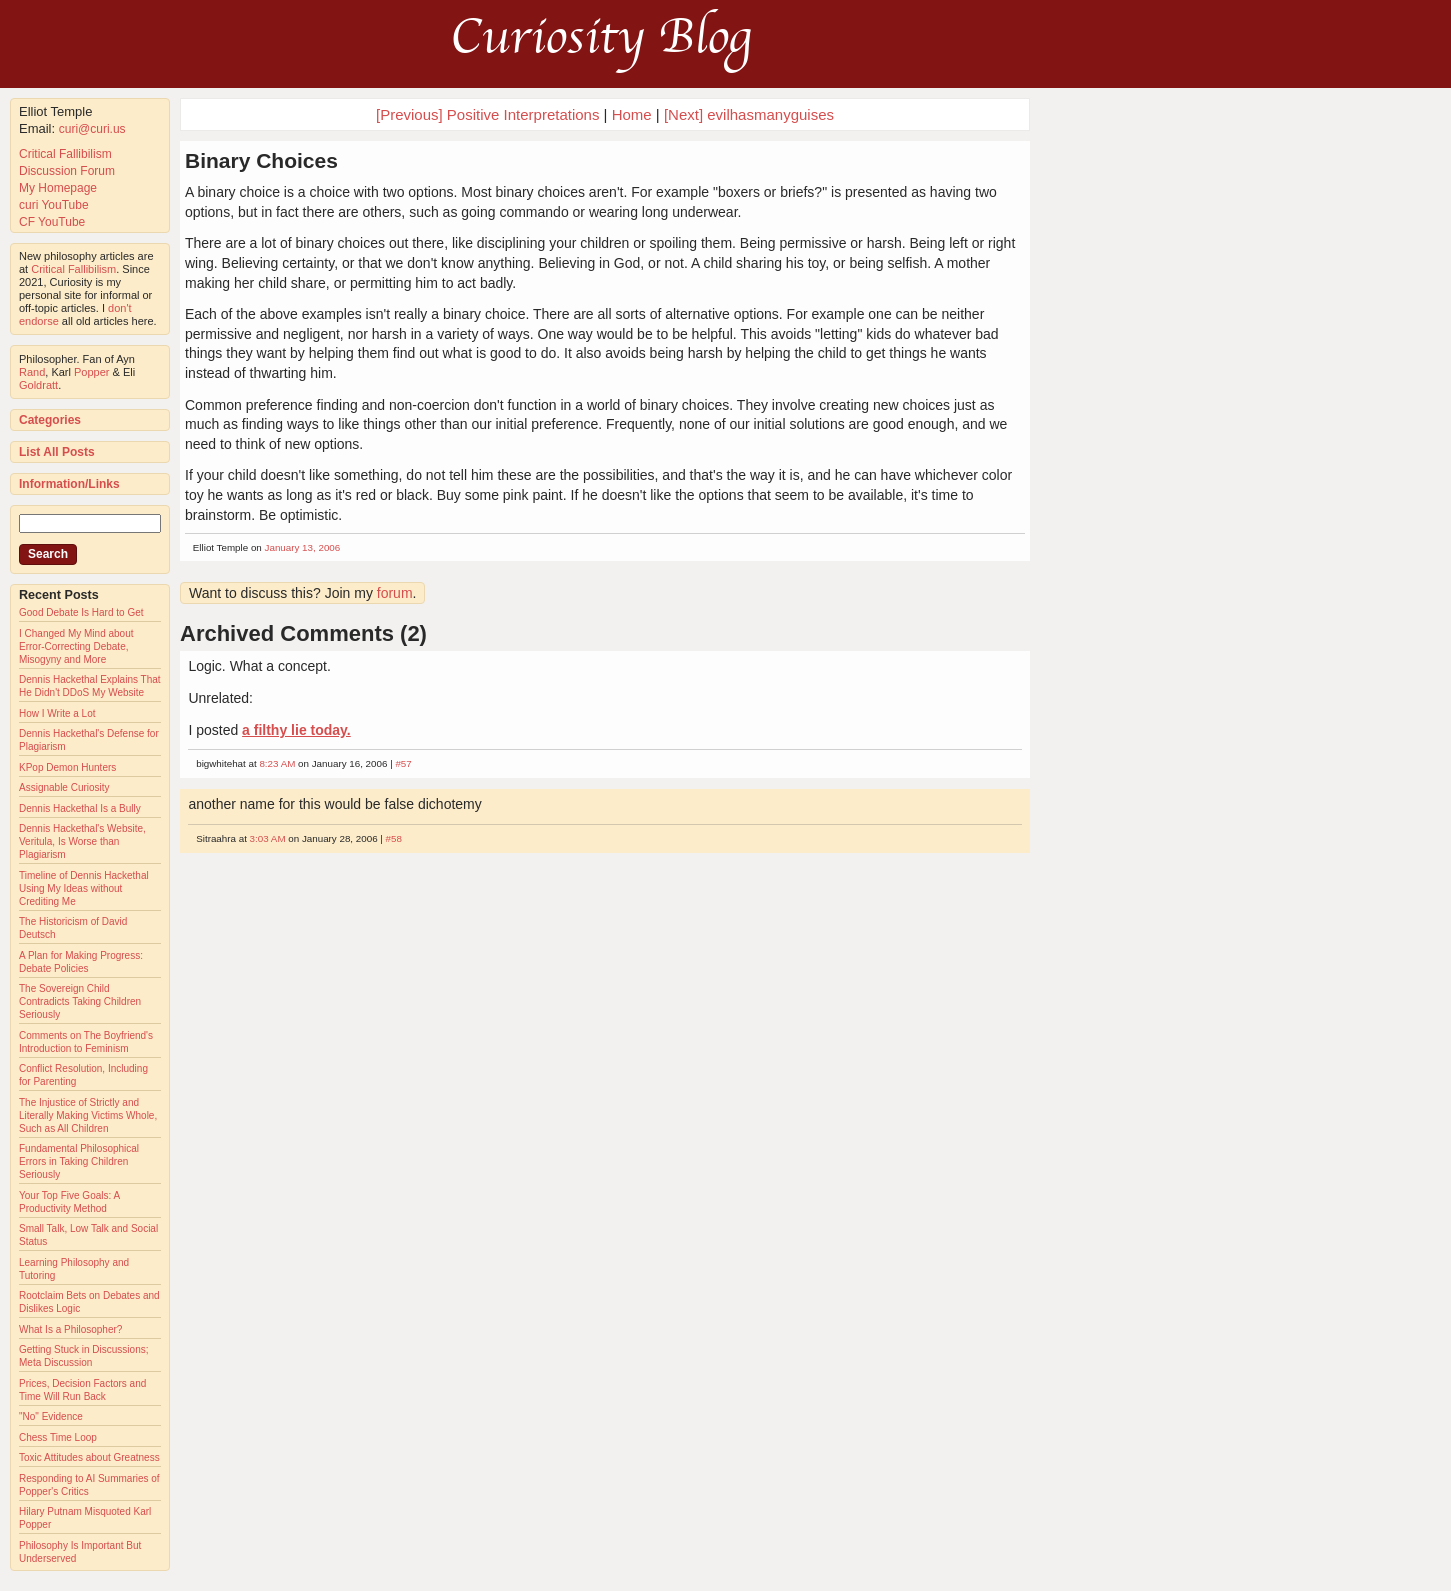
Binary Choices (261, 160)
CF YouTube (52, 222)
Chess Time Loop (58, 1437)
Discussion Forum (67, 171)
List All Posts (57, 452)
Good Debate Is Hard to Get (81, 612)
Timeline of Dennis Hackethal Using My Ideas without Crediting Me (84, 888)
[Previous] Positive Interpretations (487, 114)
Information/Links (69, 484)
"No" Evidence (51, 1416)
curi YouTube (54, 205)
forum (395, 593)
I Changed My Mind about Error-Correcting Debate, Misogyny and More (76, 646)
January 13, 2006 (303, 547)
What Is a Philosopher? (70, 1329)
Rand (32, 372)
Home (632, 114)
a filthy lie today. (296, 730)
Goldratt (38, 385)
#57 (403, 763)
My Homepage (58, 188)
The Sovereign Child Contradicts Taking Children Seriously (80, 1001)
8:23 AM (277, 763)
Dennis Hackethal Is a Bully (80, 808)
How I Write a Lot (57, 713)
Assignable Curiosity (64, 787)
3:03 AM (268, 838)
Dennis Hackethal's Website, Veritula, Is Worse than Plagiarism (82, 841)
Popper (91, 372)
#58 (394, 838)
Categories (50, 420)
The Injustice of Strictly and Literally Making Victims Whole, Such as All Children (88, 1115)
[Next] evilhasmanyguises (749, 114)
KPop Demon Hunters (67, 767)
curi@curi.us (92, 129)
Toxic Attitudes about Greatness (89, 1457)
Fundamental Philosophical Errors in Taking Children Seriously (79, 1161)
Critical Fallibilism (65, 154)
